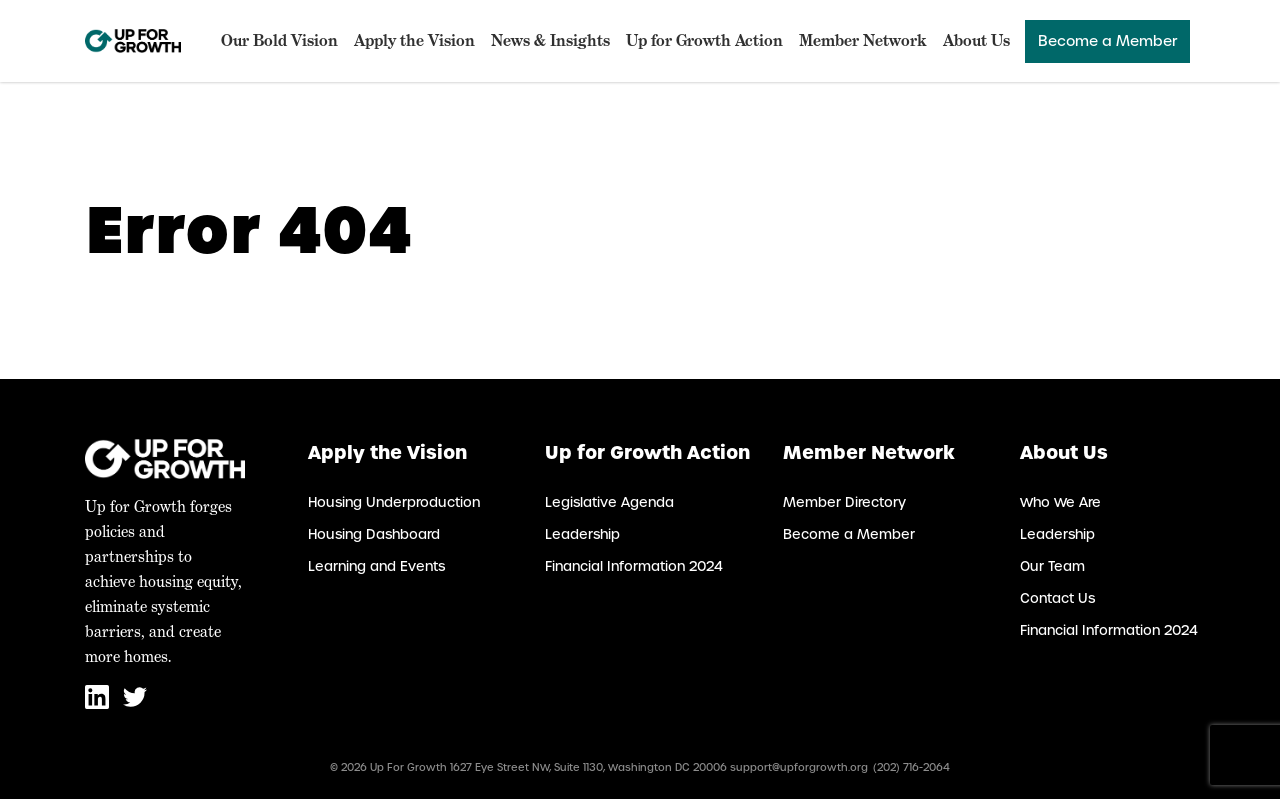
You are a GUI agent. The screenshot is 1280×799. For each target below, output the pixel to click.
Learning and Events (376, 566)
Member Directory (844, 502)
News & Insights (550, 40)
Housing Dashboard (374, 534)
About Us (976, 40)
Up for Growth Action (704, 40)
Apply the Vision (414, 40)
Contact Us (1057, 598)
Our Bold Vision (279, 40)
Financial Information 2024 (634, 566)
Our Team (1052, 566)
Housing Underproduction (394, 502)
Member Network (863, 40)
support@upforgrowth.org (799, 767)
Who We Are (1060, 502)
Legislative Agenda (609, 502)
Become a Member (1107, 41)
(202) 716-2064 (911, 767)
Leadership (582, 534)
